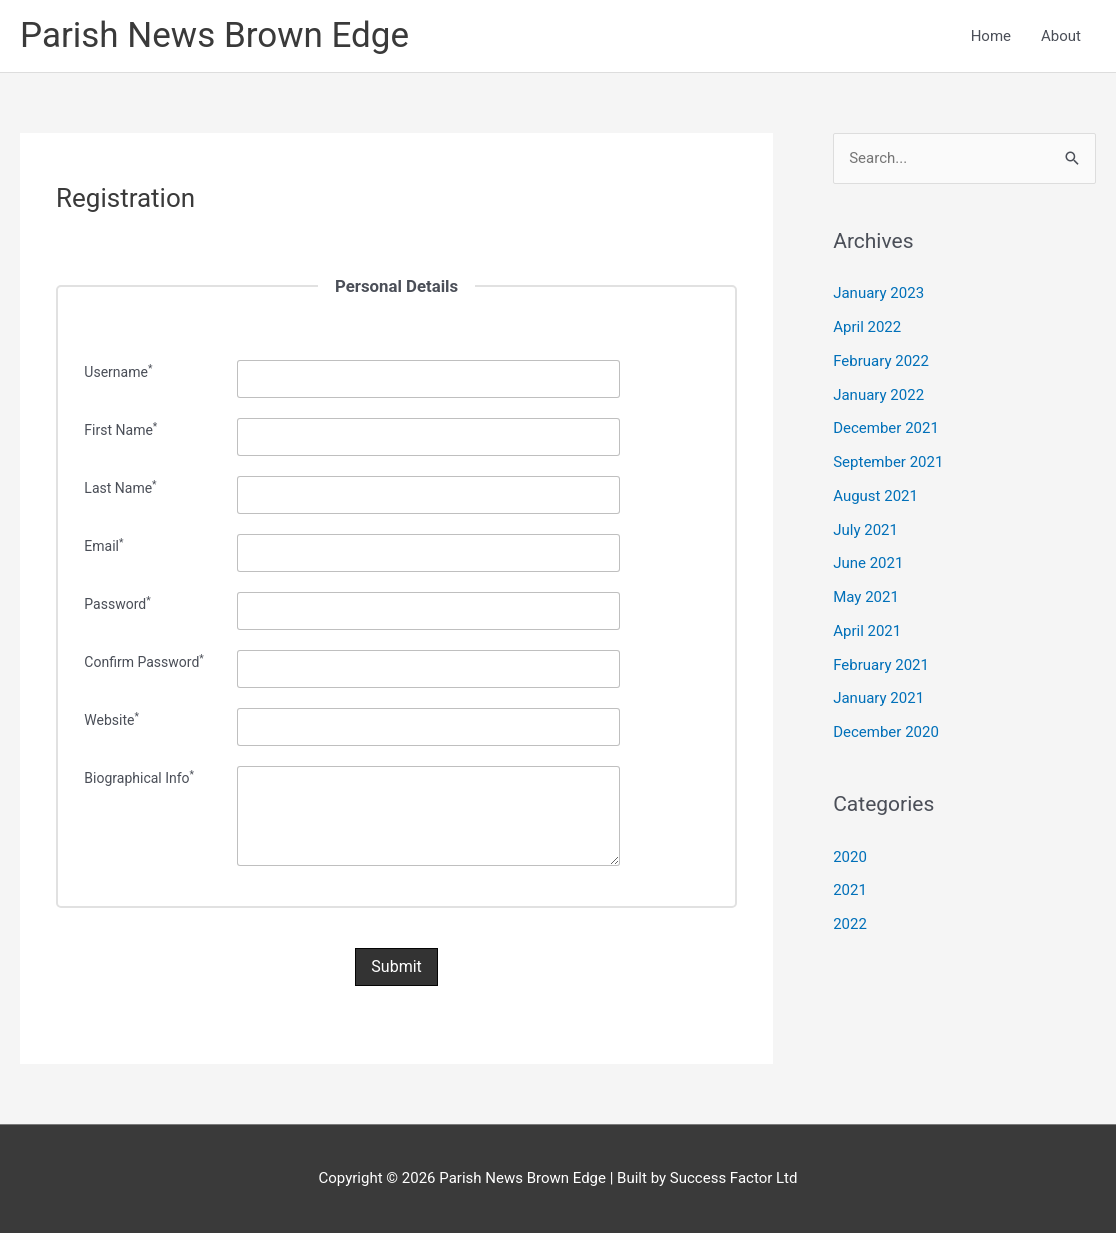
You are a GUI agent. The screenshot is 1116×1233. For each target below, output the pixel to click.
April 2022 (867, 327)
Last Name (120, 488)
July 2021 (865, 530)
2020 (850, 857)
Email (103, 546)
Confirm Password (143, 662)
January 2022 (878, 395)
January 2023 (878, 293)
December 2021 (886, 428)
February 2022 (881, 361)
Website (111, 720)
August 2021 (875, 496)
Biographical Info (139, 778)
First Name (120, 430)
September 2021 (888, 462)
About (1061, 36)
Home (991, 36)
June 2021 (868, 563)
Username (118, 372)
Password (117, 604)
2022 (850, 924)
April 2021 (867, 631)
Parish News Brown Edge (214, 35)
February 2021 (881, 665)
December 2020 (886, 732)
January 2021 (878, 698)
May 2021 (866, 597)
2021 (850, 890)
